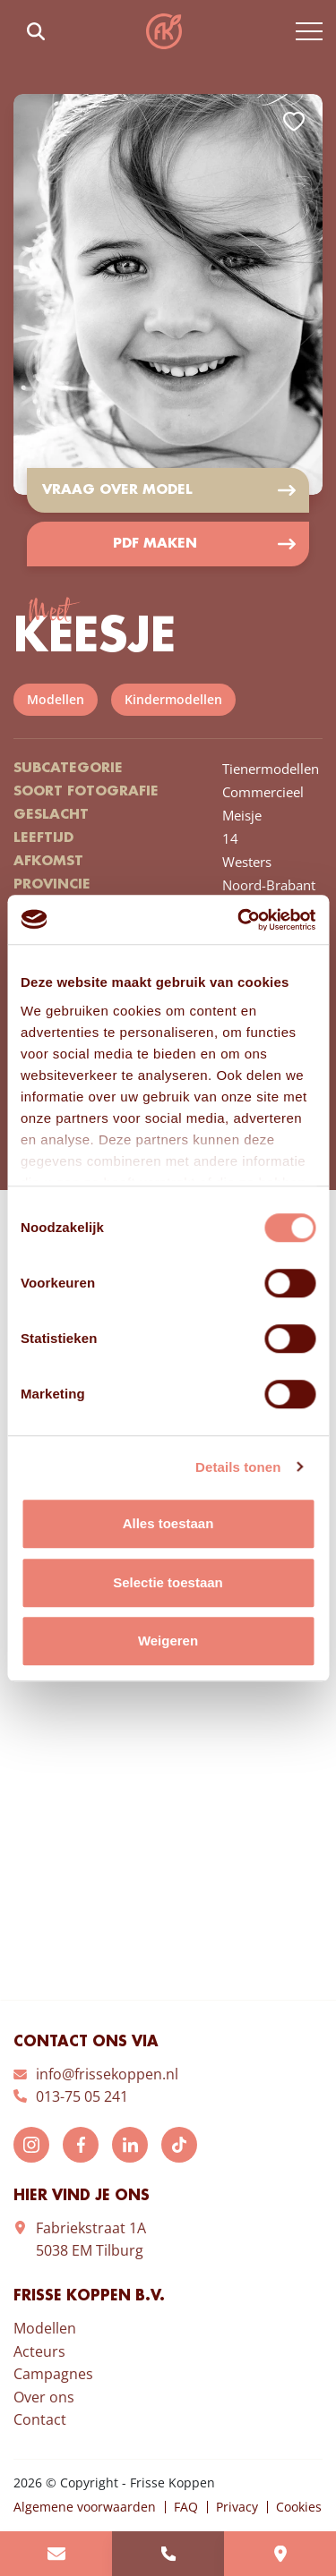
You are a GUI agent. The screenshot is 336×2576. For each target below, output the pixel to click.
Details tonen (237, 1467)
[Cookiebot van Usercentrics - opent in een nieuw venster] (239, 919)
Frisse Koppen (164, 31)
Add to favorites (294, 122)
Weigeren (168, 1640)
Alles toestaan (168, 1523)
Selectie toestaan (168, 1582)
